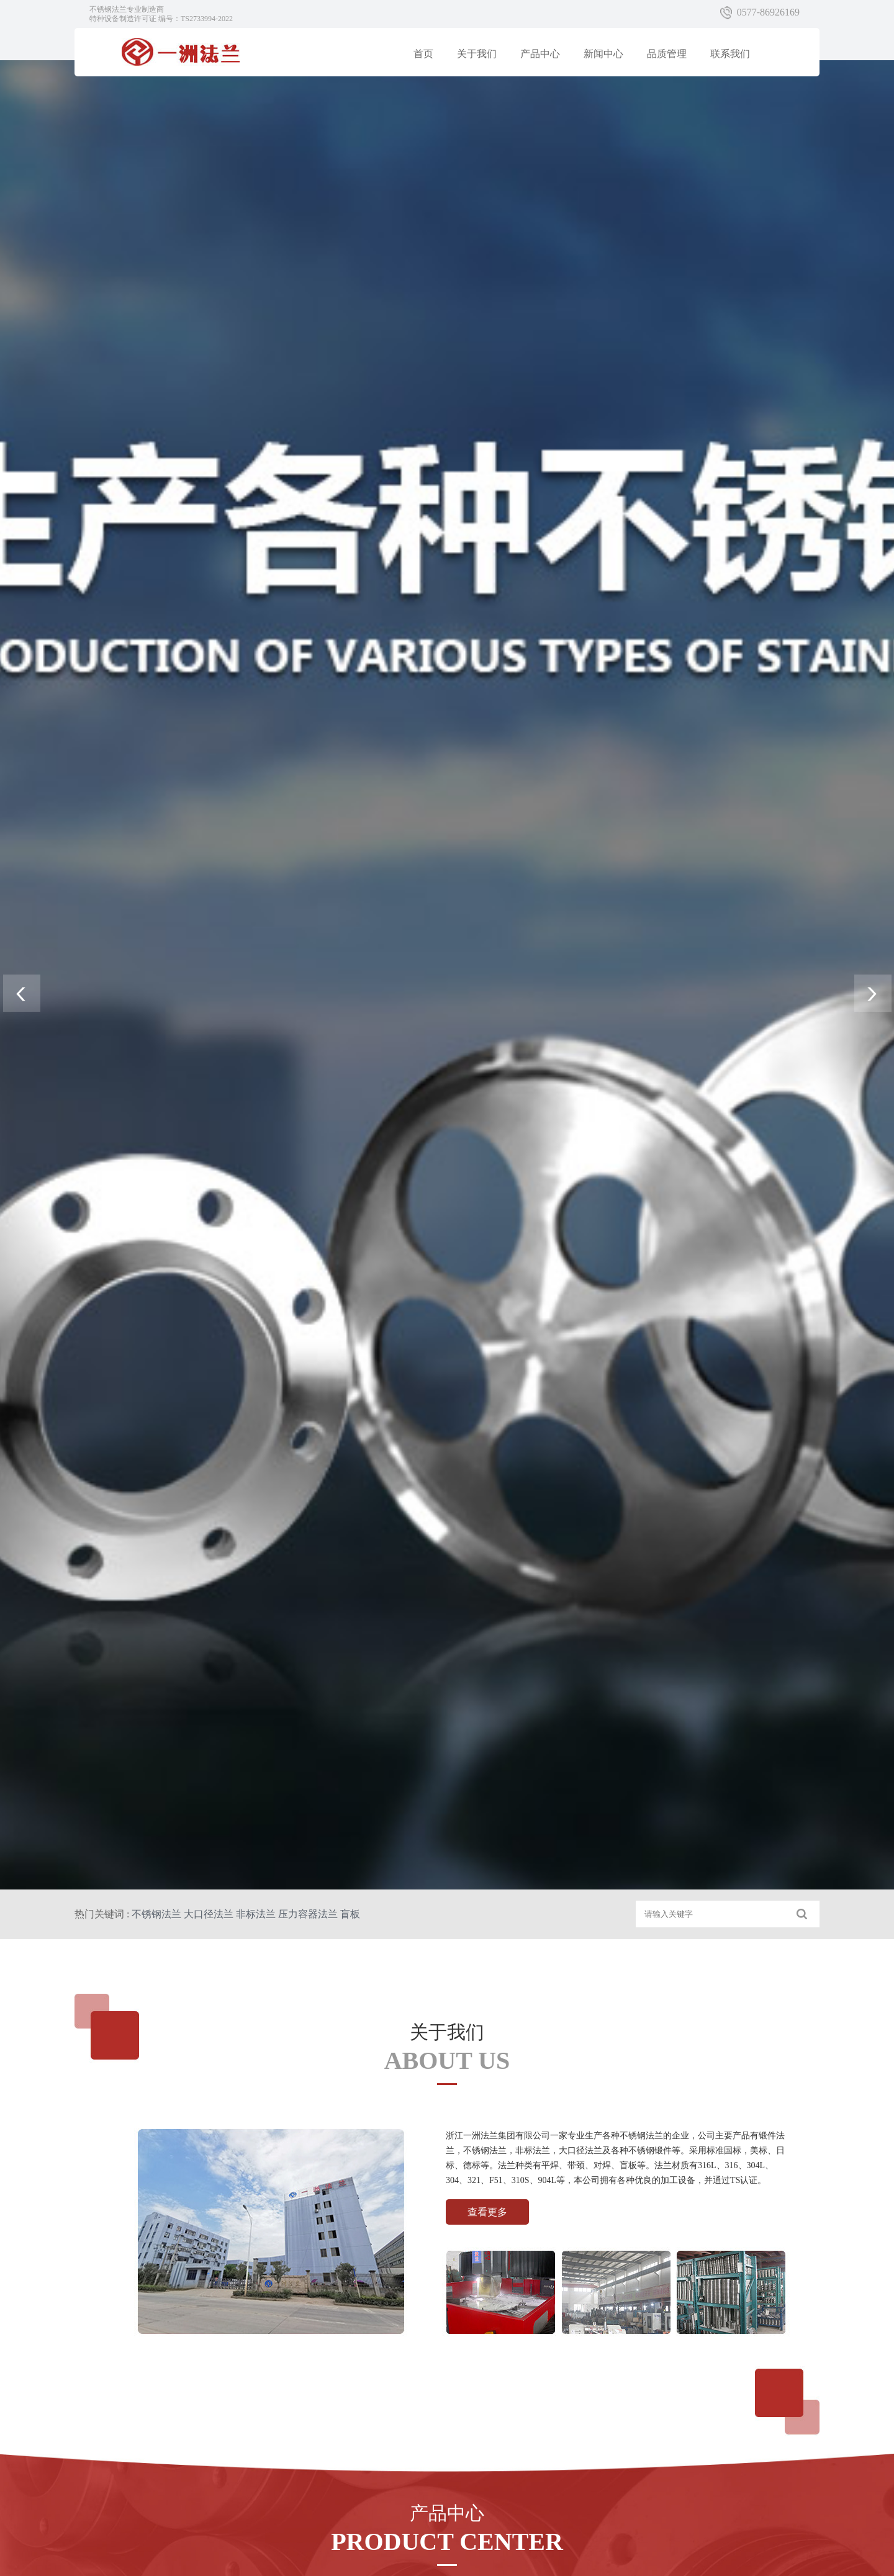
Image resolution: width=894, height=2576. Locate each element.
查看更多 (487, 2212)
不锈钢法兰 (156, 1914)
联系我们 (730, 53)
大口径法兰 (208, 1914)
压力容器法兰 (308, 1914)
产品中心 (540, 53)
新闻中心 (603, 53)
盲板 (350, 1914)
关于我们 (477, 53)
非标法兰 (256, 1914)
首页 (423, 53)
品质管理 (667, 53)
